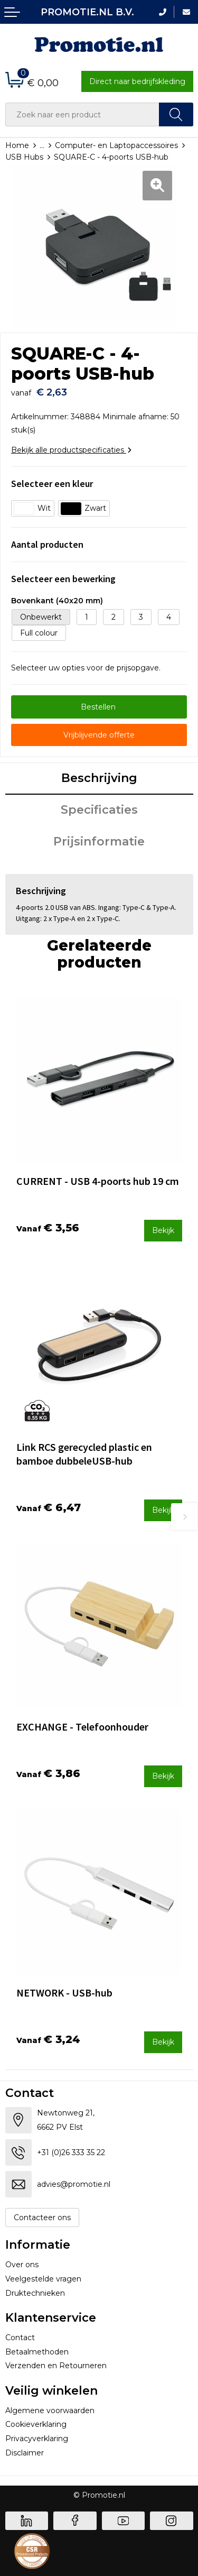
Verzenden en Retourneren (56, 2365)
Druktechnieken (35, 2293)
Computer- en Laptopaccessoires (116, 145)
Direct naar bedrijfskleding (137, 81)
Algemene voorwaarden (50, 2410)
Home (17, 145)
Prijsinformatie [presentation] (99, 841)
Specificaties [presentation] (99, 810)
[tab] (99, 779)
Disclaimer (24, 2453)
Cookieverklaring (36, 2424)
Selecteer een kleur (52, 483)
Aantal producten (47, 544)
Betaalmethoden (37, 2352)
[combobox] (82, 114)
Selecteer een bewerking (63, 579)
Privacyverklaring (36, 2438)
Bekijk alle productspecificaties (71, 450)
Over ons (22, 2264)
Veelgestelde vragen (43, 2279)
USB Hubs (24, 157)
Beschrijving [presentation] (99, 778)
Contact (20, 2337)
